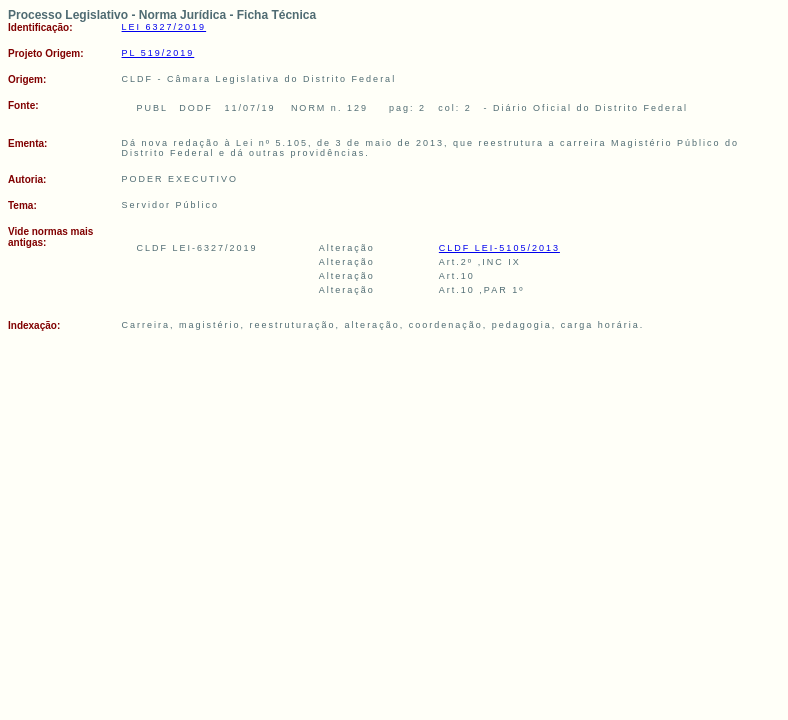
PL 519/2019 (158, 53)
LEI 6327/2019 (164, 27)
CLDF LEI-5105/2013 (499, 248)
